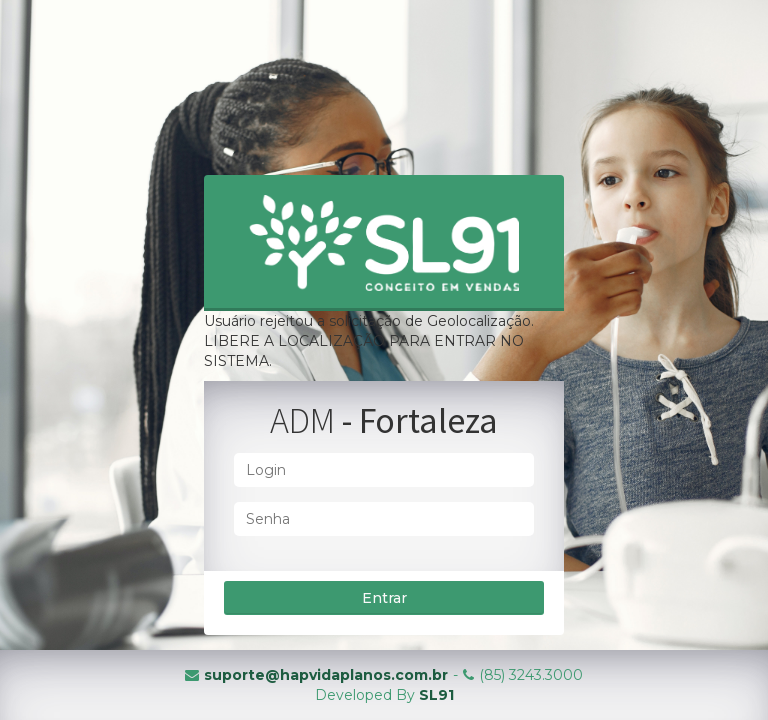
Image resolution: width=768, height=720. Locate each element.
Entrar (384, 598)
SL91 (436, 695)
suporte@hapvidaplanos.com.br (326, 675)
